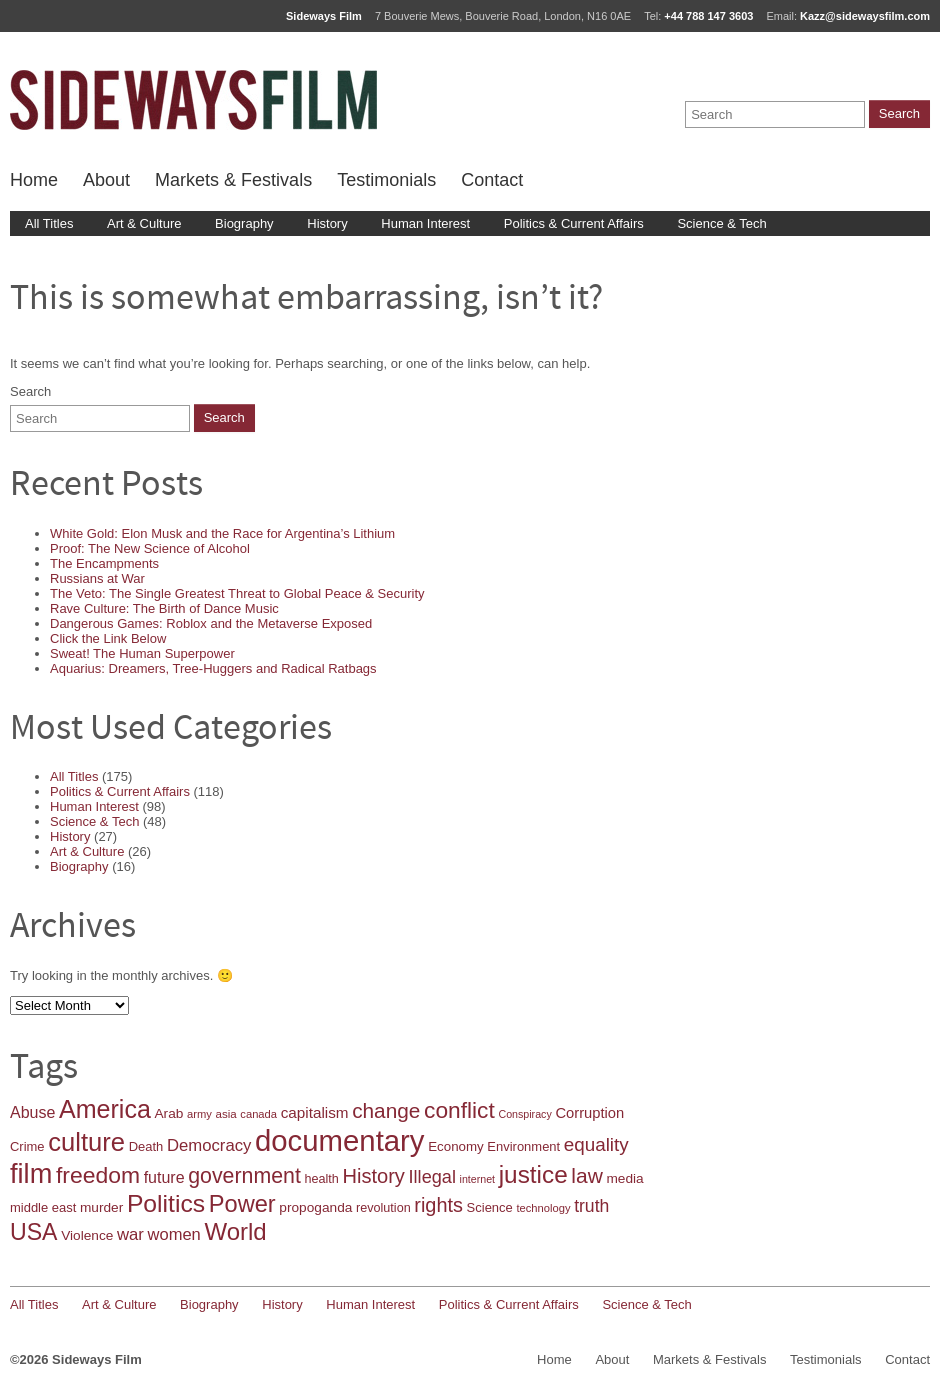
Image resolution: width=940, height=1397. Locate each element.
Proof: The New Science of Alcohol (150, 548)
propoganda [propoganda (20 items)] (315, 1207)
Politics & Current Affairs (574, 223)
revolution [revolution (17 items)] (383, 1208)
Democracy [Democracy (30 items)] (209, 1145)
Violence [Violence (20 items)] (87, 1235)
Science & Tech (721, 223)
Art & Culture (144, 223)
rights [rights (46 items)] (438, 1205)
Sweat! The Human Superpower (142, 653)
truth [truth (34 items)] (591, 1206)
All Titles (49, 223)
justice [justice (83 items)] (533, 1174)
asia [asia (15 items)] (226, 1114)
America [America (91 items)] (105, 1109)
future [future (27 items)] (164, 1177)
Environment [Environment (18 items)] (523, 1146)
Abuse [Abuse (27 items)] (32, 1112)
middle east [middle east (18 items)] (43, 1207)
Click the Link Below (108, 638)
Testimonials (386, 180)
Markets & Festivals (233, 180)
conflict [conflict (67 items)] (459, 1110)
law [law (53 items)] (586, 1175)
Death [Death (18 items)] (146, 1146)
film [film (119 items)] (31, 1173)
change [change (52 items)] (386, 1110)
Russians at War (97, 578)
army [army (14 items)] (199, 1114)
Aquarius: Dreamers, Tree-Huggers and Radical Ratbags (213, 668)
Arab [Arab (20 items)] (168, 1113)
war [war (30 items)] (130, 1234)
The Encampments (104, 563)
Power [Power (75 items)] (242, 1204)
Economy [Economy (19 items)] (456, 1146)
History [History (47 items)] (373, 1176)
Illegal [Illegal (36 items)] (432, 1177)
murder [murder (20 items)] (101, 1207)
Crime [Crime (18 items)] (27, 1146)
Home (34, 180)
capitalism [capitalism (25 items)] (315, 1112)
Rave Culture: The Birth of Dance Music (164, 608)
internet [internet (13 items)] (478, 1179)
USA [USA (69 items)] (34, 1232)
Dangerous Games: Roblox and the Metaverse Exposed (211, 623)
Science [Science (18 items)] (490, 1207)
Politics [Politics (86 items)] (166, 1203)
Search (30, 391)
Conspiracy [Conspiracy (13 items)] (524, 1114)
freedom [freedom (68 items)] (98, 1175)
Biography (244, 223)
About (106, 180)
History (327, 223)
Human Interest (425, 223)
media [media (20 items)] (624, 1178)
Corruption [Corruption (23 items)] (589, 1113)
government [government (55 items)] (244, 1176)
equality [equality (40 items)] (596, 1144)
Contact (492, 180)
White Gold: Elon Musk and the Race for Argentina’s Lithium (222, 533)
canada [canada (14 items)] (258, 1114)
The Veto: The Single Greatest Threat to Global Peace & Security (237, 593)
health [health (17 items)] (321, 1179)
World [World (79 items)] (235, 1231)
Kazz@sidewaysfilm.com (865, 16)
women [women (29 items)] (174, 1234)
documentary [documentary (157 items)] (340, 1140)
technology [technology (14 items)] (543, 1208)
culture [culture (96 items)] (86, 1142)
